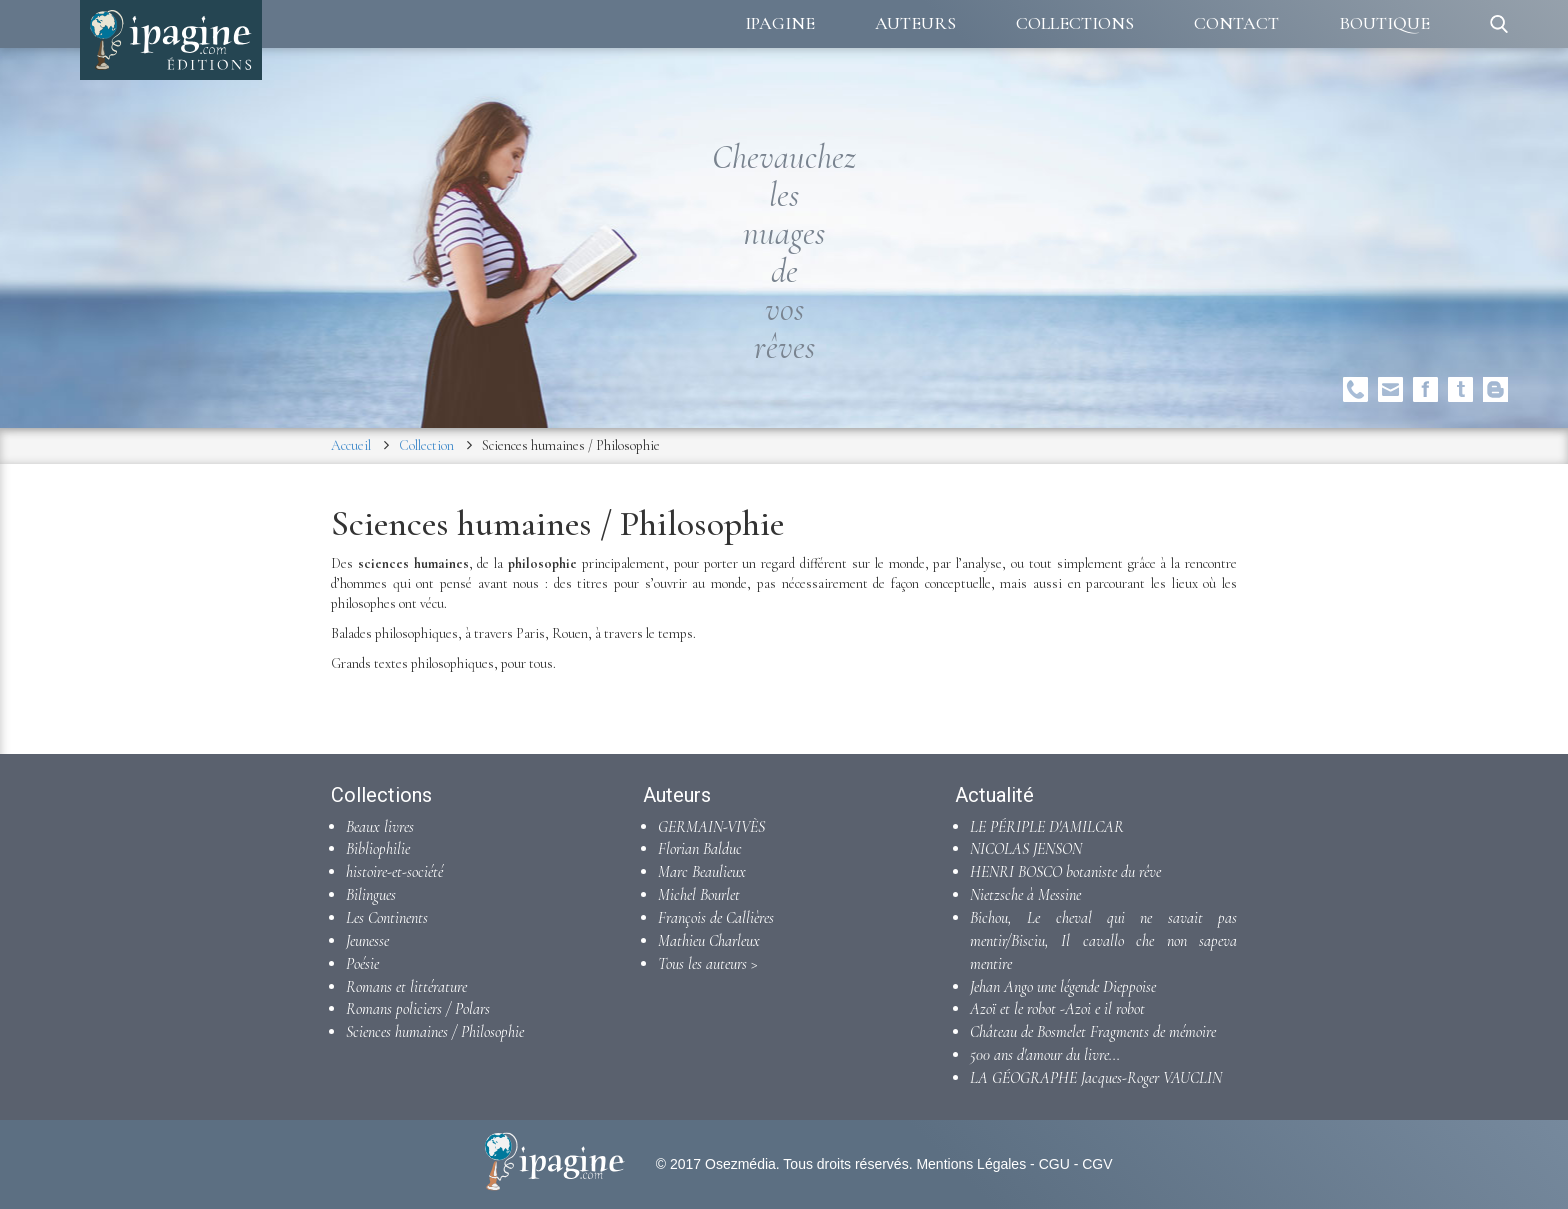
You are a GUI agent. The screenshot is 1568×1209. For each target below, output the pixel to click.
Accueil (351, 445)
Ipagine (780, 23)
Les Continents (387, 918)
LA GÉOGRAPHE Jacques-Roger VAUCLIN (1096, 1078)
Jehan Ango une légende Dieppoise (1063, 987)
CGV (1097, 1164)
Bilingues (371, 895)
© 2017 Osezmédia (716, 1164)
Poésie (362, 964)
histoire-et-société (394, 872)
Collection (426, 445)
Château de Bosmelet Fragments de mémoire (1093, 1032)
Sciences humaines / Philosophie (435, 1032)
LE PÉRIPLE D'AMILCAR (1047, 827)
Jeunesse (367, 941)
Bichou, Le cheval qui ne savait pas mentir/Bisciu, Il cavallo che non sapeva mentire (1103, 941)
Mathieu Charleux (709, 941)
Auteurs (915, 23)
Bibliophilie (378, 849)
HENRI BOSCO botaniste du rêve (1065, 872)
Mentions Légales (971, 1164)
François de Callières (716, 918)
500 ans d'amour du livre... (1045, 1055)
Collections (1075, 23)
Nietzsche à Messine (1025, 895)
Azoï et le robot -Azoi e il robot (1057, 1009)
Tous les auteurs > (708, 964)
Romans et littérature (406, 987)
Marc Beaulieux (702, 872)
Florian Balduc (700, 849)
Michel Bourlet (699, 895)
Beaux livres (380, 827)
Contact (1236, 23)
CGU (1054, 1164)
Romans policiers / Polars (418, 1009)
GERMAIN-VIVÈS (711, 827)
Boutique (1384, 23)
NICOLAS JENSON (1026, 849)
